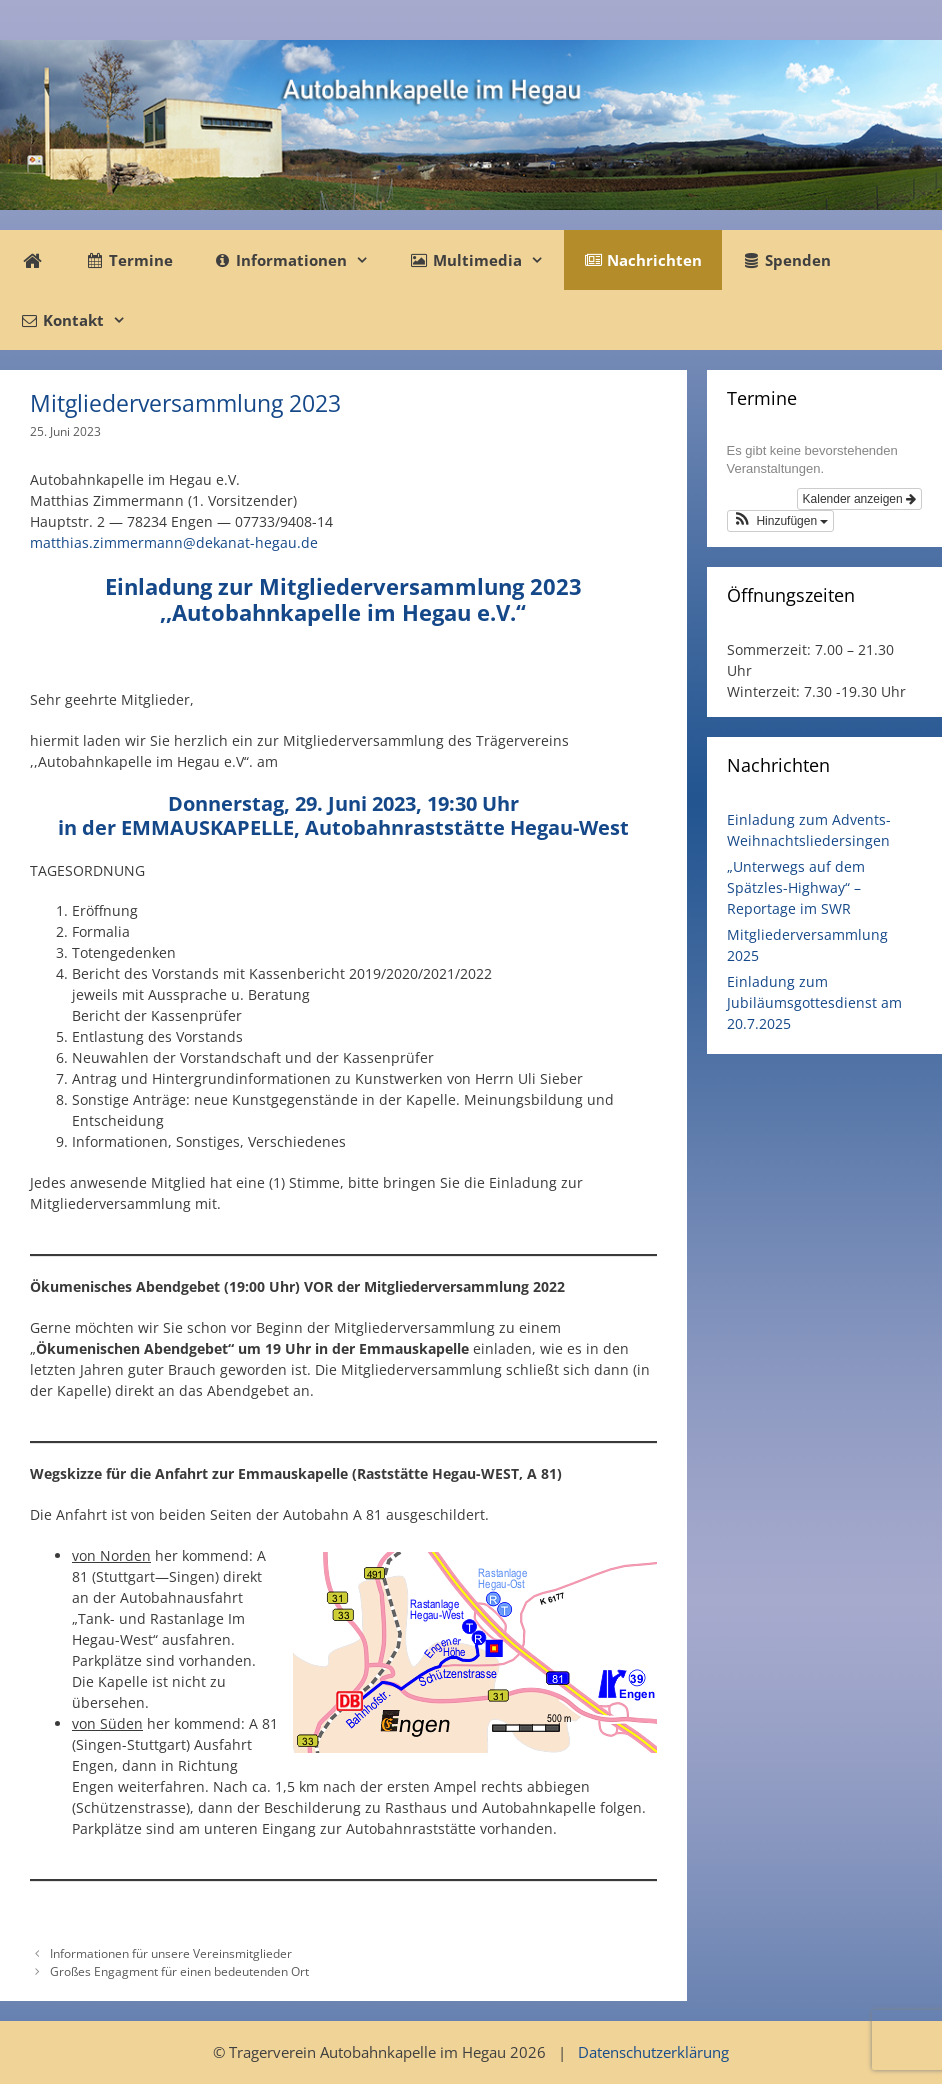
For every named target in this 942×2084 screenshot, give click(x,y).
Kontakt (83, 320)
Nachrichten (643, 260)
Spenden (786, 260)
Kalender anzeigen (859, 499)
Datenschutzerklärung (653, 2052)
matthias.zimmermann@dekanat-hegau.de (174, 542)
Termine (129, 260)
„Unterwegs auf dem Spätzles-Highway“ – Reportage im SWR (796, 887)
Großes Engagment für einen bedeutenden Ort (179, 1971)
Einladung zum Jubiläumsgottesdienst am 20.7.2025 (814, 1002)
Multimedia (486, 260)
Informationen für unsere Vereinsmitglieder (171, 1953)
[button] (781, 521)
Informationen (301, 260)
